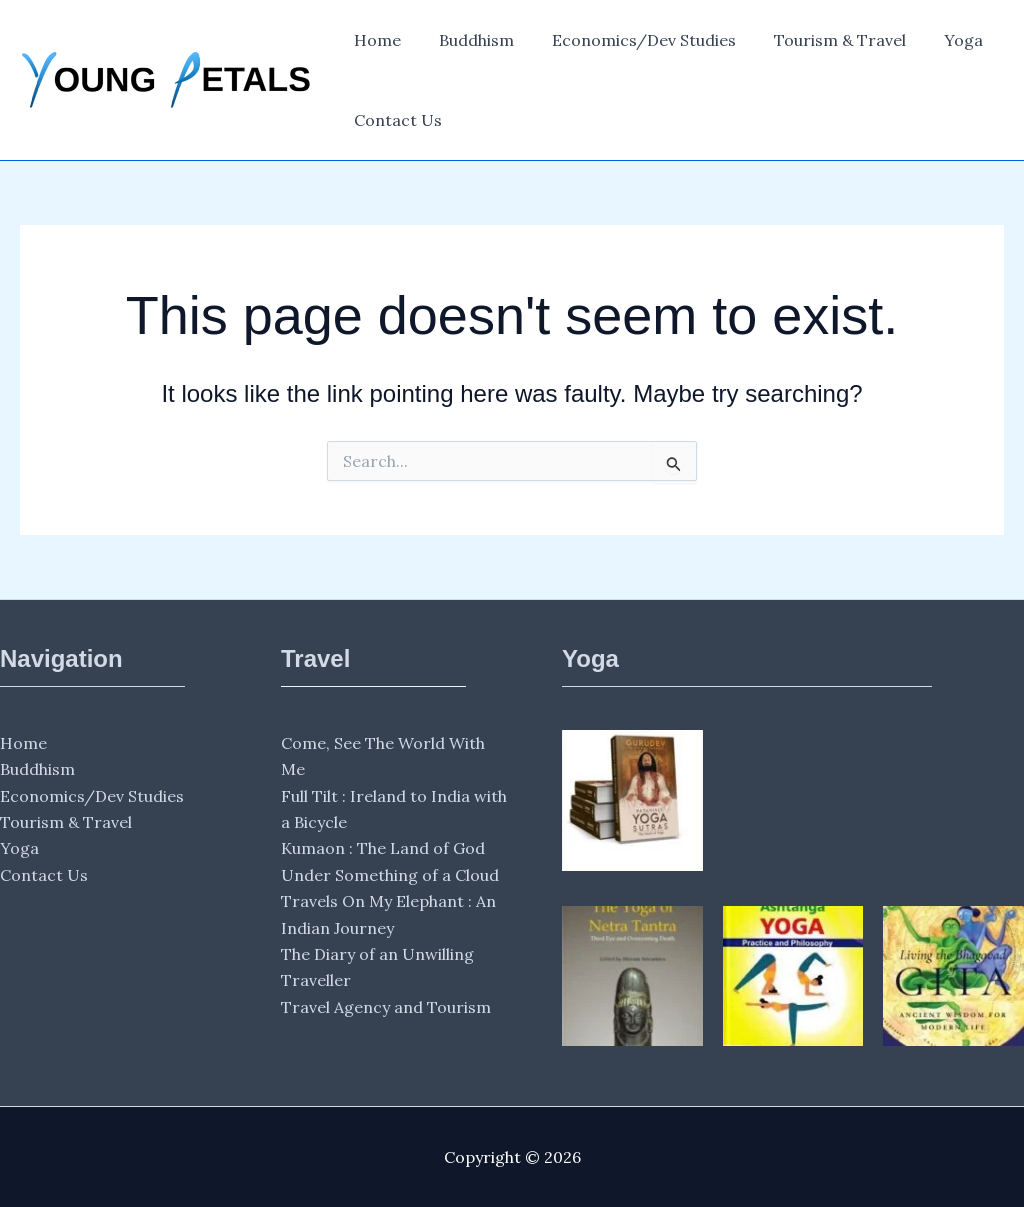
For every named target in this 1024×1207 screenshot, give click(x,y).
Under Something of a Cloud (390, 875)
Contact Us (395, 120)
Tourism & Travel (819, 40)
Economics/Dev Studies (629, 40)
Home (374, 40)
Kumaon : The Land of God (383, 848)
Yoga (936, 40)
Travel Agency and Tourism (386, 1007)
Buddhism (467, 40)
